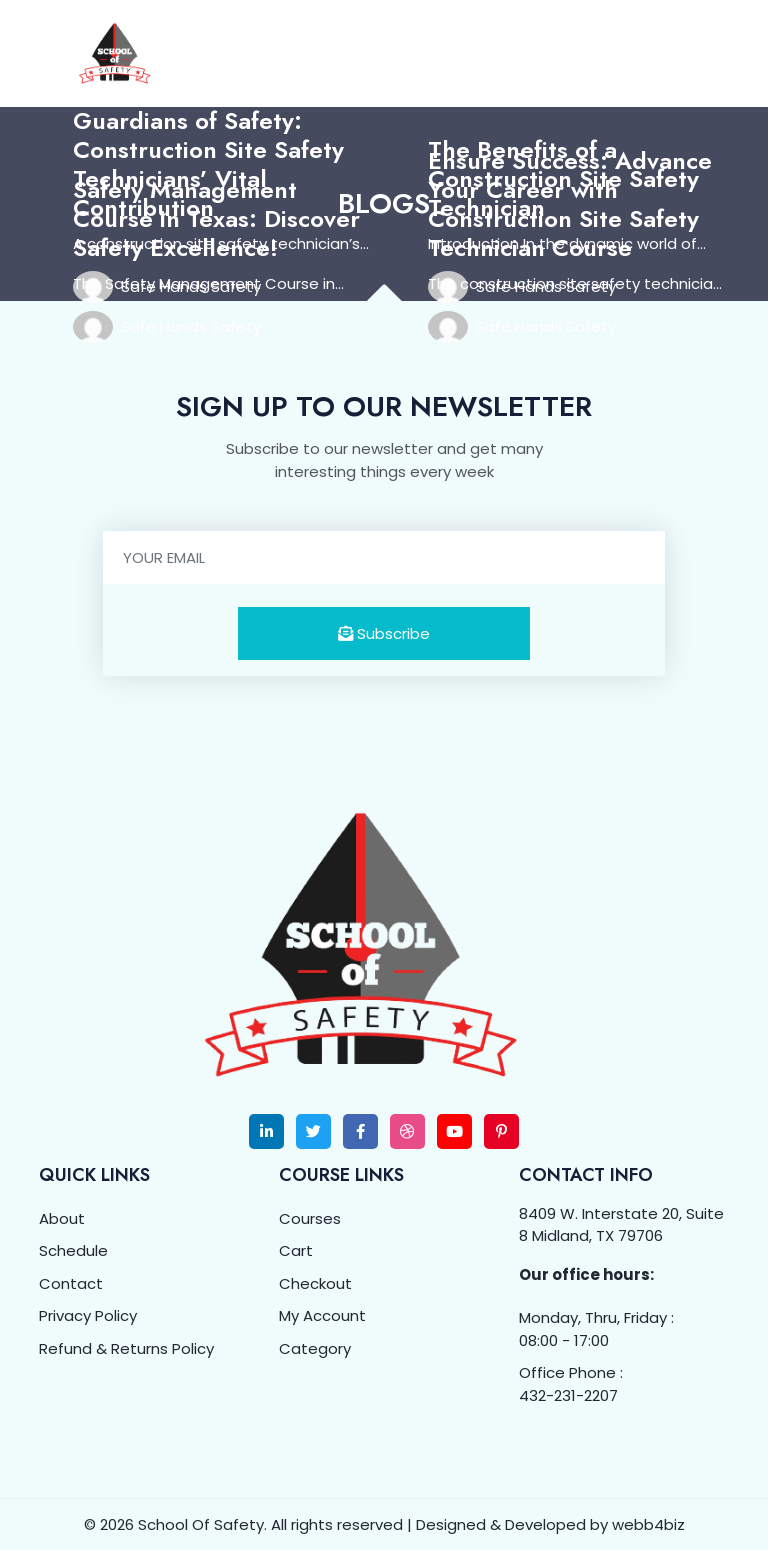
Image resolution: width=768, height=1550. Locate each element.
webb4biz (648, 1523)
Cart (296, 1249)
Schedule (73, 1249)
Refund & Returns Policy (126, 1346)
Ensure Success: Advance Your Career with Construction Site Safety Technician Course (570, 202)
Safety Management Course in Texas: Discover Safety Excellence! (216, 217)
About (62, 1216)
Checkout (315, 1281)
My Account (322, 1314)
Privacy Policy (88, 1314)
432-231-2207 (568, 1393)
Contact (71, 1281)
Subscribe (384, 631)
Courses (310, 1216)
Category (315, 1346)
